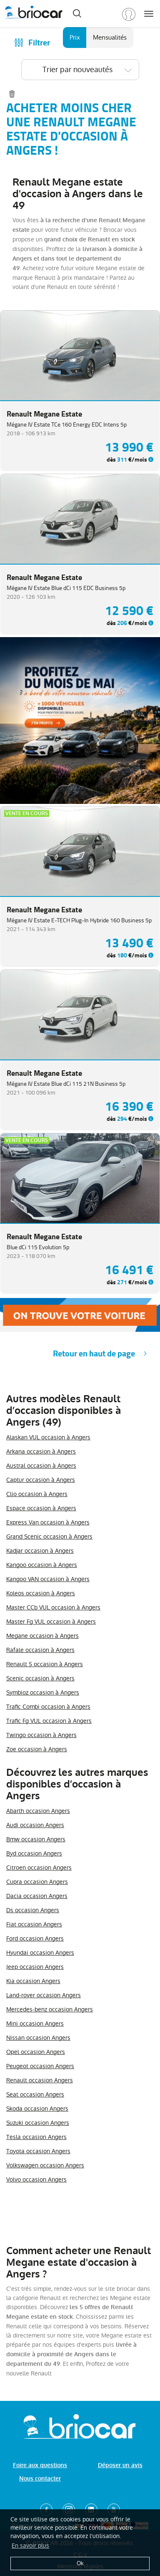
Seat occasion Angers (35, 2094)
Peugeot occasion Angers (40, 2066)
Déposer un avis (120, 2465)
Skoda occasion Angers (37, 2108)
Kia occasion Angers (33, 1981)
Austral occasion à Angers (41, 1465)
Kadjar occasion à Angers (40, 1551)
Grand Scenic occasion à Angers (49, 1536)
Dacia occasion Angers (37, 1896)
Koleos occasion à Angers (40, 1593)
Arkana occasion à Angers (41, 1451)
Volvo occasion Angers (36, 2179)
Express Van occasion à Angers (48, 1522)
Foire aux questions (40, 2465)
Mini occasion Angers (35, 2023)
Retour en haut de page (94, 1353)
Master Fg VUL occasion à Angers (51, 1621)
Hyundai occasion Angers (40, 1952)
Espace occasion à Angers (41, 1508)
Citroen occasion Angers (39, 1867)
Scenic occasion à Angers (40, 1678)
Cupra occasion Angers (37, 1882)
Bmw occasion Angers (35, 1839)
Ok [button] (80, 2563)
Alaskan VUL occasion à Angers (48, 1437)
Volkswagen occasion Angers (45, 2165)
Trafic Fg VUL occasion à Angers (49, 1721)
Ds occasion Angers (32, 1910)
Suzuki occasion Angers (37, 2123)
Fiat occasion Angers (34, 1924)
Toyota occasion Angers (38, 2151)
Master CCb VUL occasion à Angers (53, 1607)
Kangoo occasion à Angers (41, 1565)
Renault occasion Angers (39, 2080)
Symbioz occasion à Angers (42, 1692)
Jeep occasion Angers (35, 1967)
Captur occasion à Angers (40, 1480)
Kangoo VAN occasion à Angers (48, 1579)
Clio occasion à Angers (37, 1494)
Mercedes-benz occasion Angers (49, 2009)
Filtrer (39, 42)
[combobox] (80, 69)
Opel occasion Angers (35, 2052)
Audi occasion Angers (35, 1825)
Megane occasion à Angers (42, 1636)
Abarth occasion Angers (38, 1811)
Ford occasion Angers (35, 1938)
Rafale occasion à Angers (40, 1650)
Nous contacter (40, 2479)
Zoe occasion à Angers (36, 1749)
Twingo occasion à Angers (41, 1735)
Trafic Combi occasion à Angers (48, 1706)
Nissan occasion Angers (38, 2038)
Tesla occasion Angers (36, 2137)
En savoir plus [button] (30, 2545)
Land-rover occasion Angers (43, 1995)
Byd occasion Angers (34, 1853)
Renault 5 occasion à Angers (44, 1664)
